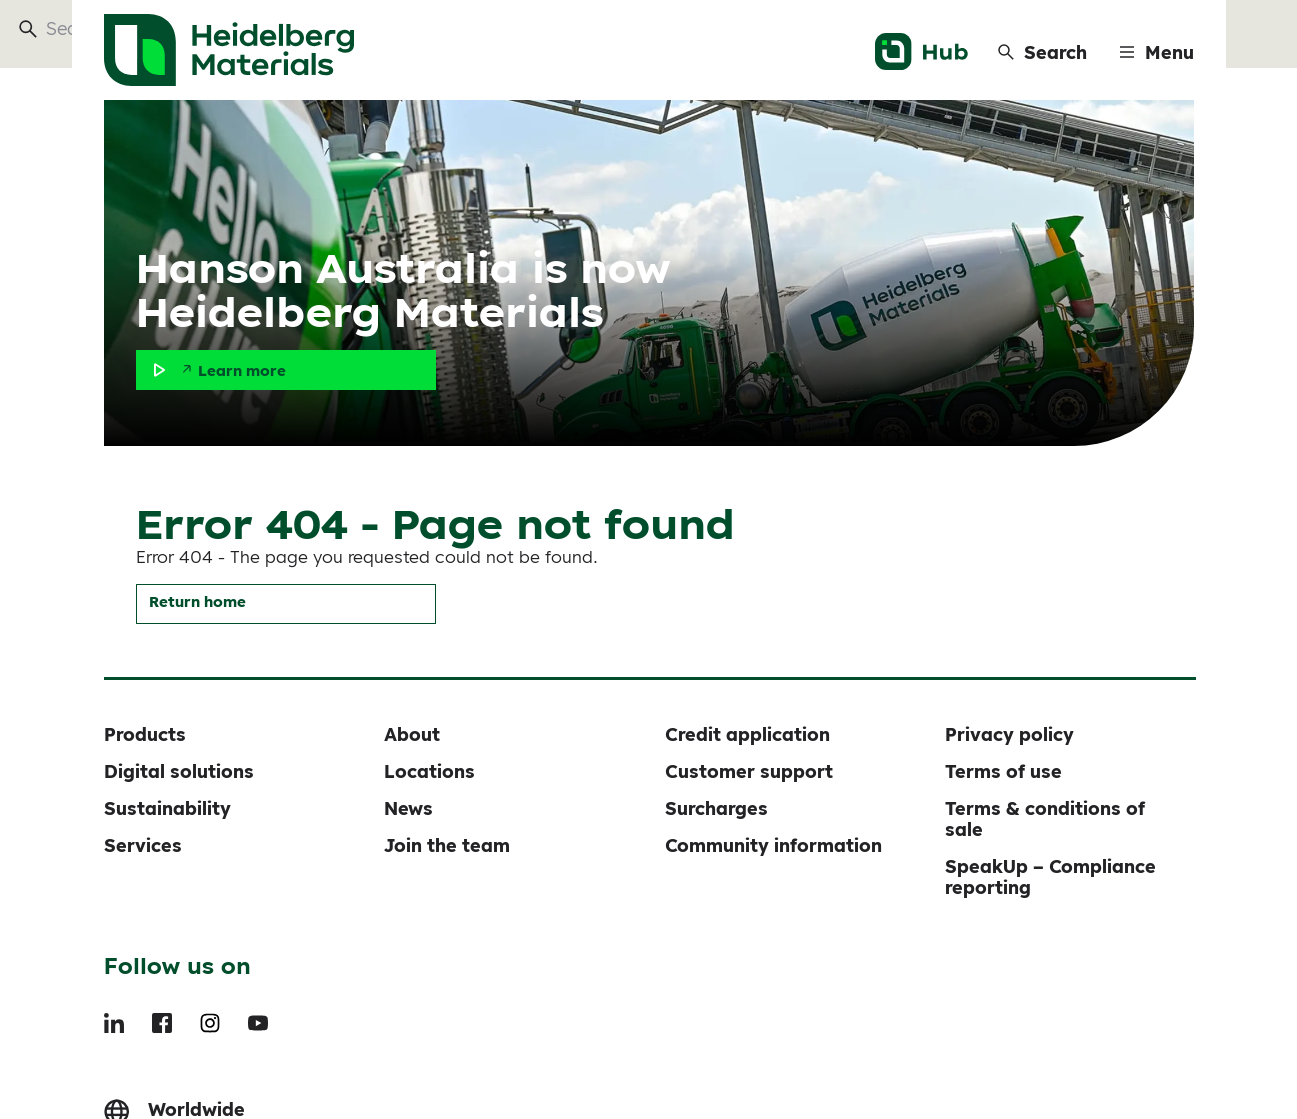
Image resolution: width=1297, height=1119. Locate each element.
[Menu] (1156, 52)
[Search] (1042, 52)
